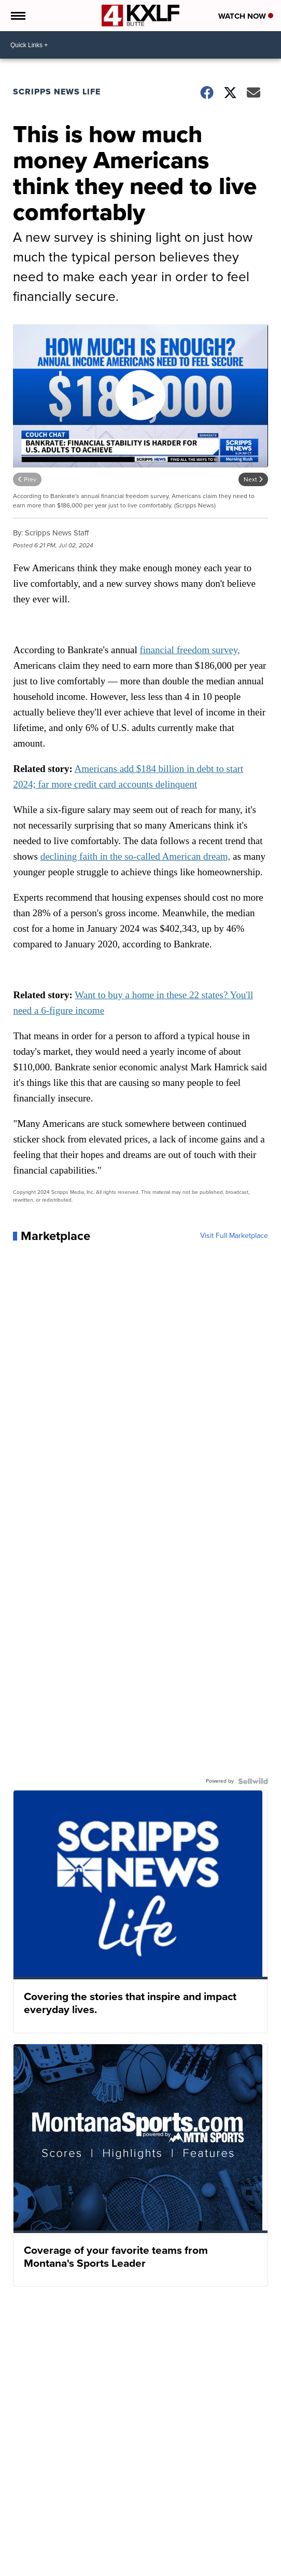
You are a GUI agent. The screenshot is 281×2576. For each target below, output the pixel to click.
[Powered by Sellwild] (253, 1781)
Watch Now (245, 16)
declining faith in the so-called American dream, (135, 856)
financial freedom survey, (189, 649)
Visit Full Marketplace (234, 1235)
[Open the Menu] (17, 15)
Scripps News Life (57, 92)
